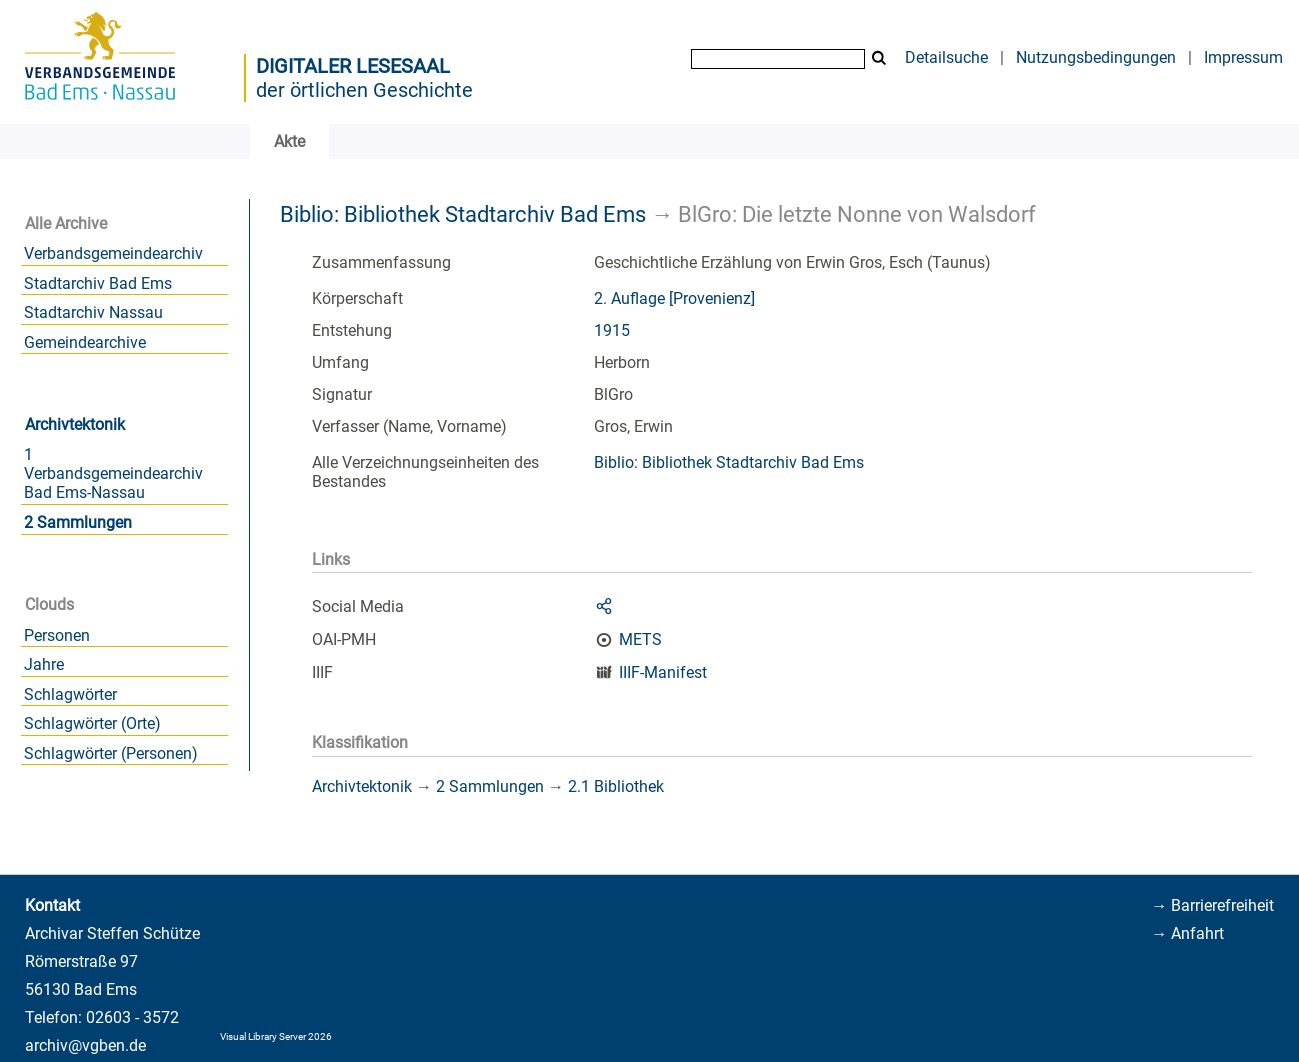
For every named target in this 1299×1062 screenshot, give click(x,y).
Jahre (44, 664)
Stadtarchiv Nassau (93, 312)
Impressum (1243, 57)
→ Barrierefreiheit (1212, 905)
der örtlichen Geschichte (364, 90)
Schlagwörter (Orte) (92, 723)
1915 (612, 330)
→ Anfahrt (1187, 933)
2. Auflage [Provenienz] (674, 298)
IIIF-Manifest (663, 672)
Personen (57, 635)
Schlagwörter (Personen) (111, 753)
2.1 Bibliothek (616, 786)
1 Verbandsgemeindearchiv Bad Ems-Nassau (113, 473)
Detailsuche (946, 57)
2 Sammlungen (78, 522)
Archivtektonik (75, 424)
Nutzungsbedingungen (1096, 57)
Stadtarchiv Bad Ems (98, 283)
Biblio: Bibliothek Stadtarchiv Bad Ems (463, 214)
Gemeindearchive (85, 342)
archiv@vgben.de (85, 1045)
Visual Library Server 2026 (276, 1036)
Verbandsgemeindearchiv (113, 253)
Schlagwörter (70, 694)
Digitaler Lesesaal (353, 66)
